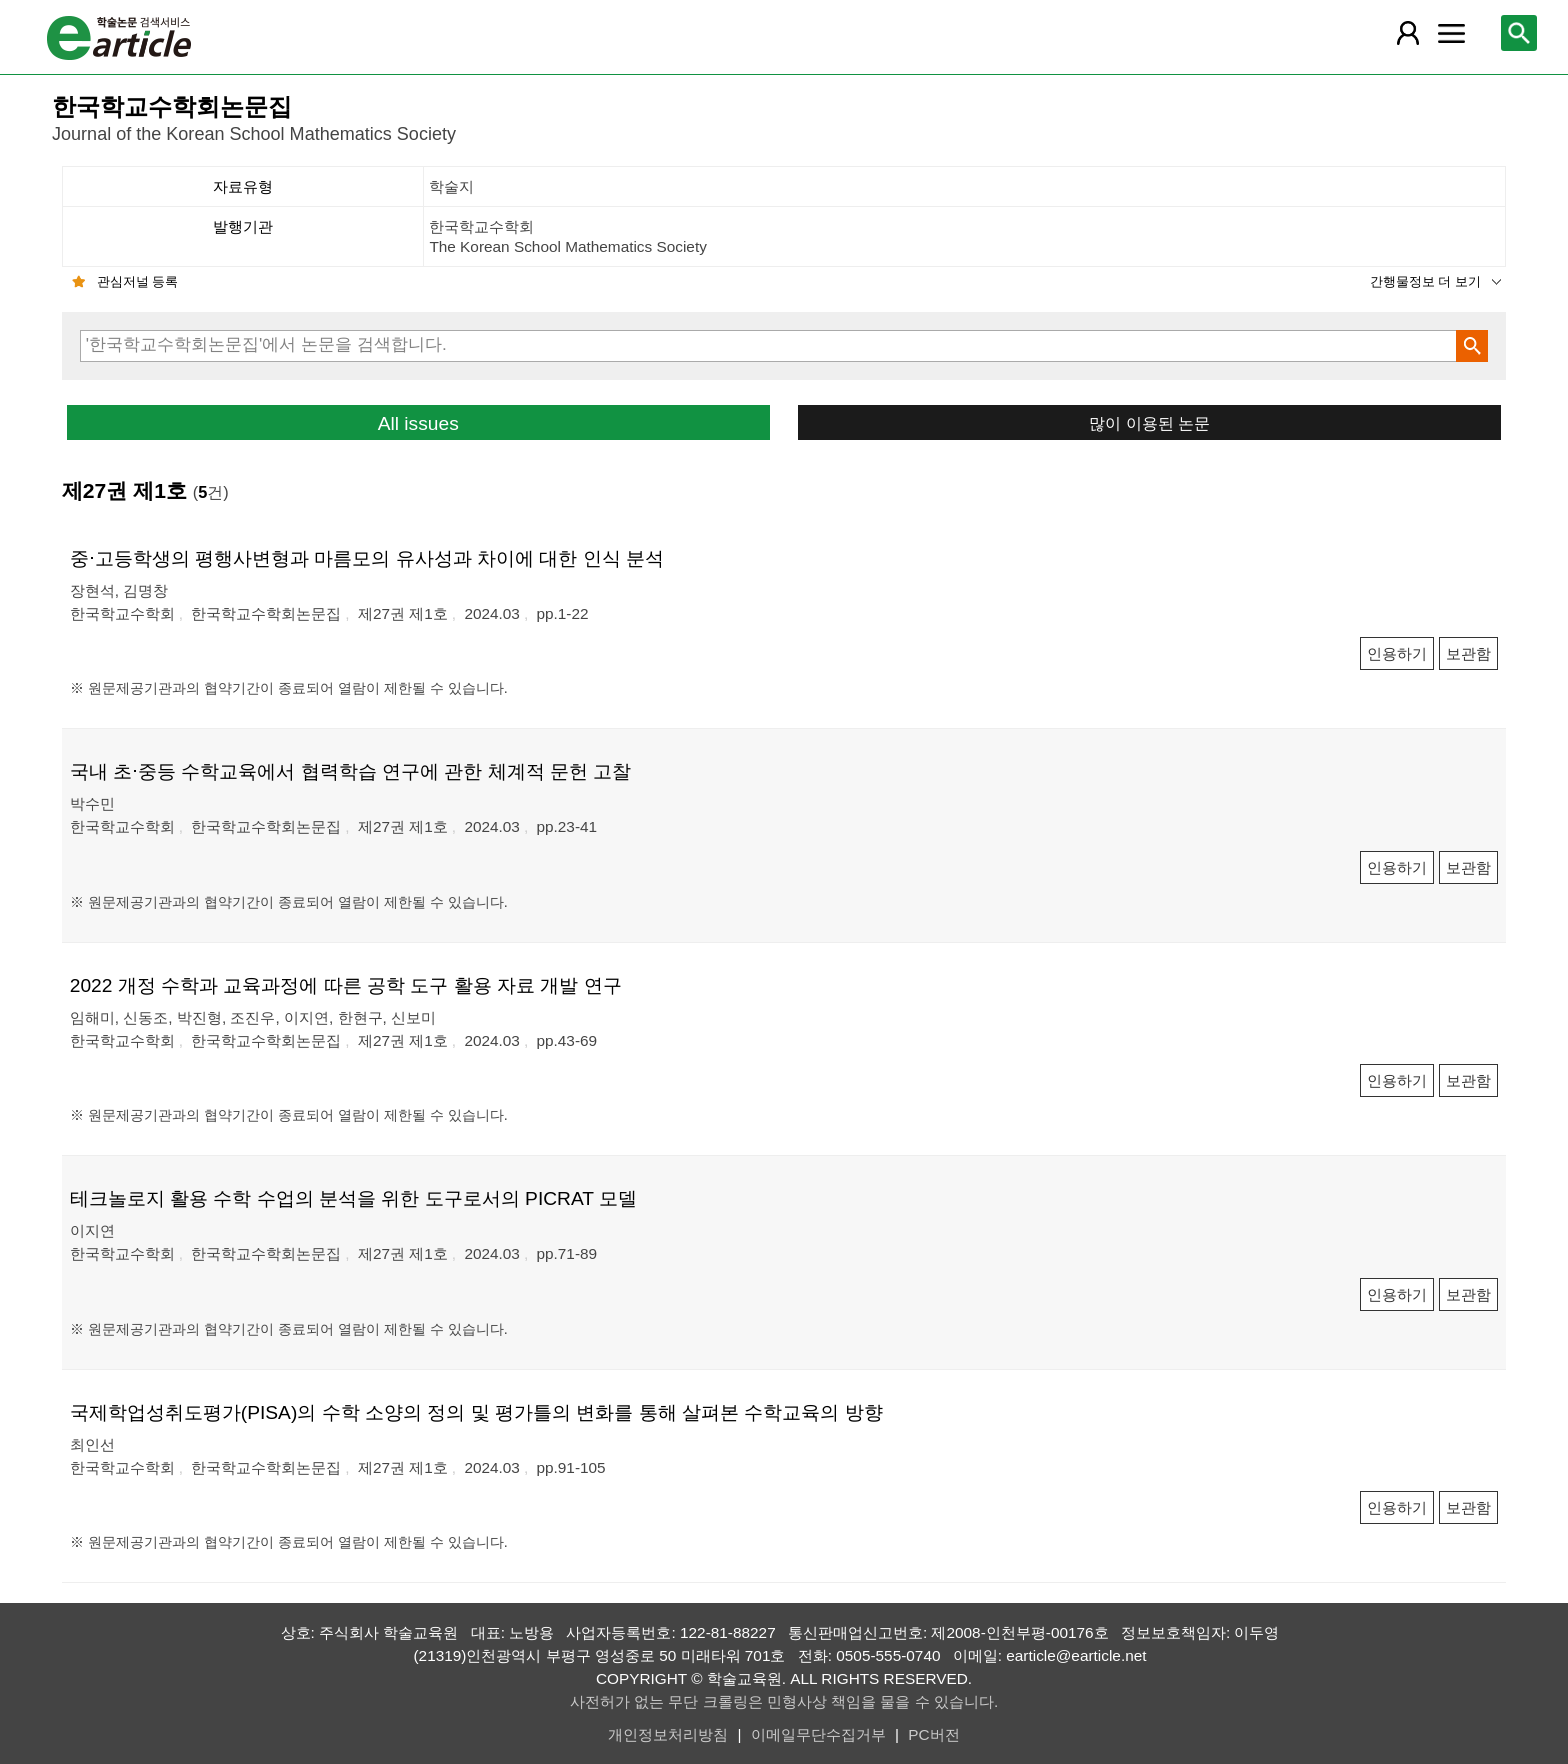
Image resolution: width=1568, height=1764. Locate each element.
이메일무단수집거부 (818, 1734)
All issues (418, 423)
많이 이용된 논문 (1149, 423)
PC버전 (933, 1734)
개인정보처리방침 (668, 1734)
